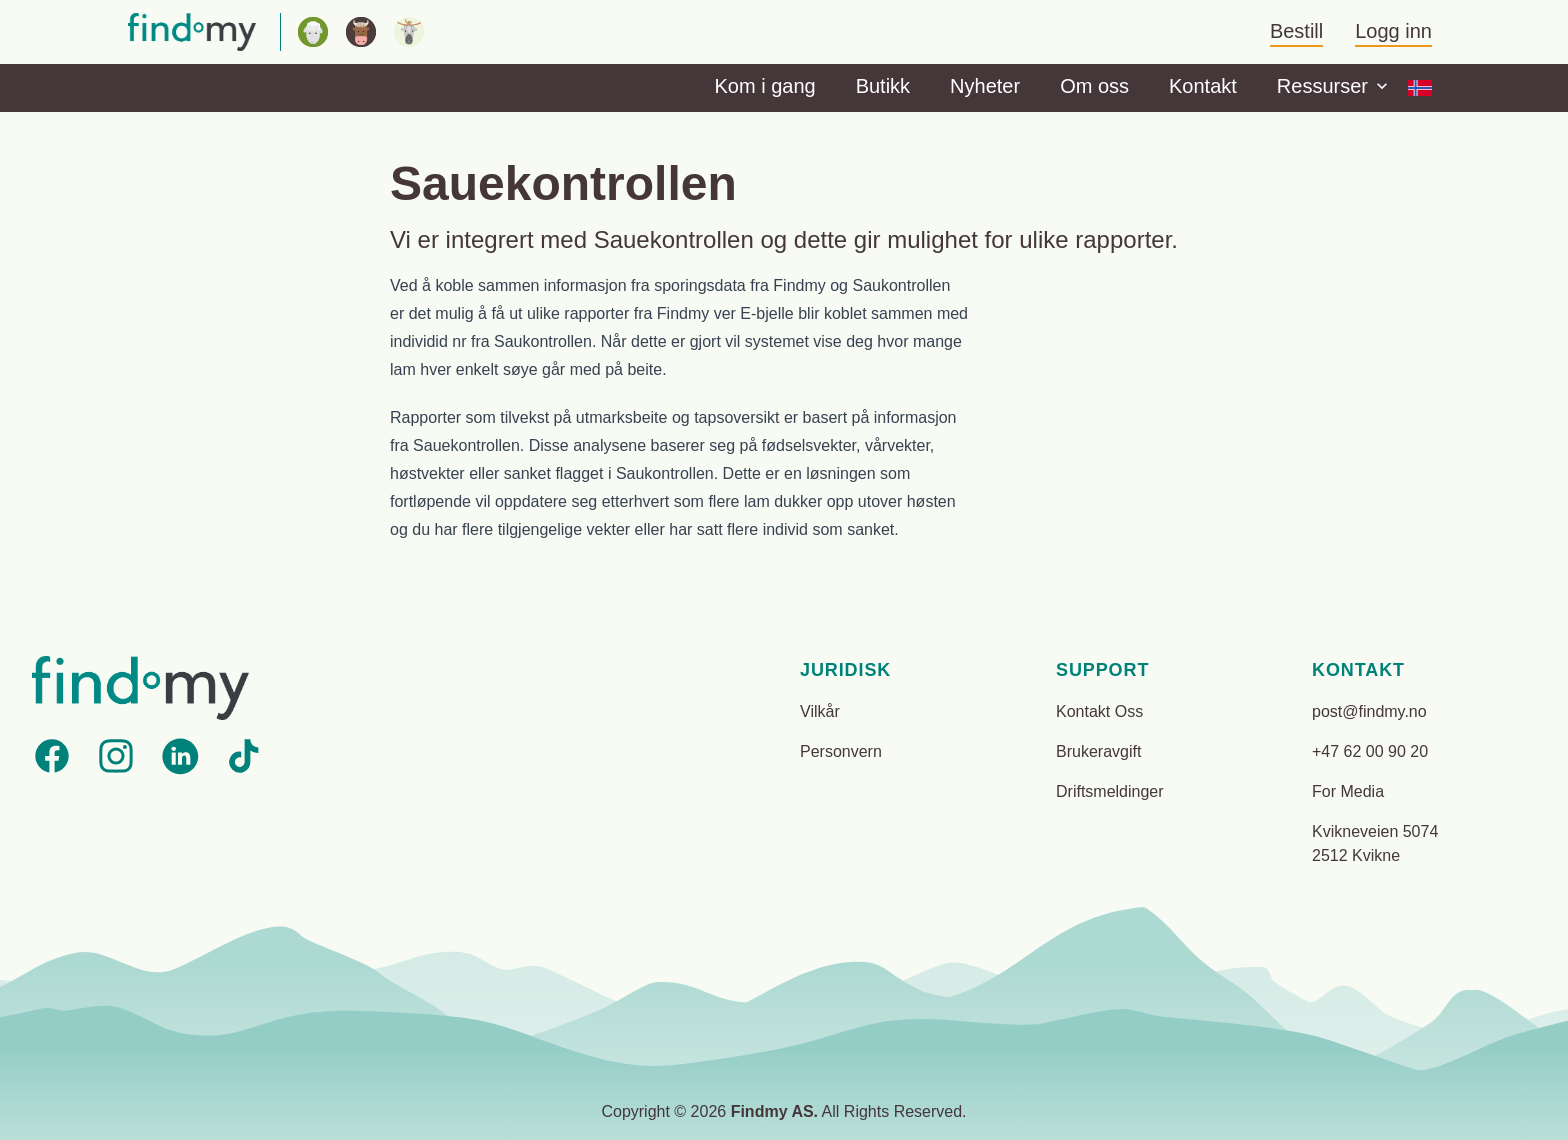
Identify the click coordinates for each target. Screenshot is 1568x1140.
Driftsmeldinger (1110, 791)
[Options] (1420, 88)
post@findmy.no (1369, 711)
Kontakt (1203, 86)
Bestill (1296, 31)
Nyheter (985, 86)
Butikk (883, 86)
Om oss (1094, 86)
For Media (1348, 791)
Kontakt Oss (1099, 711)
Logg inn (1393, 31)
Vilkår (820, 711)
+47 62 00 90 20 (1370, 751)
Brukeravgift (1098, 751)
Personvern (841, 751)
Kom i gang (764, 86)
